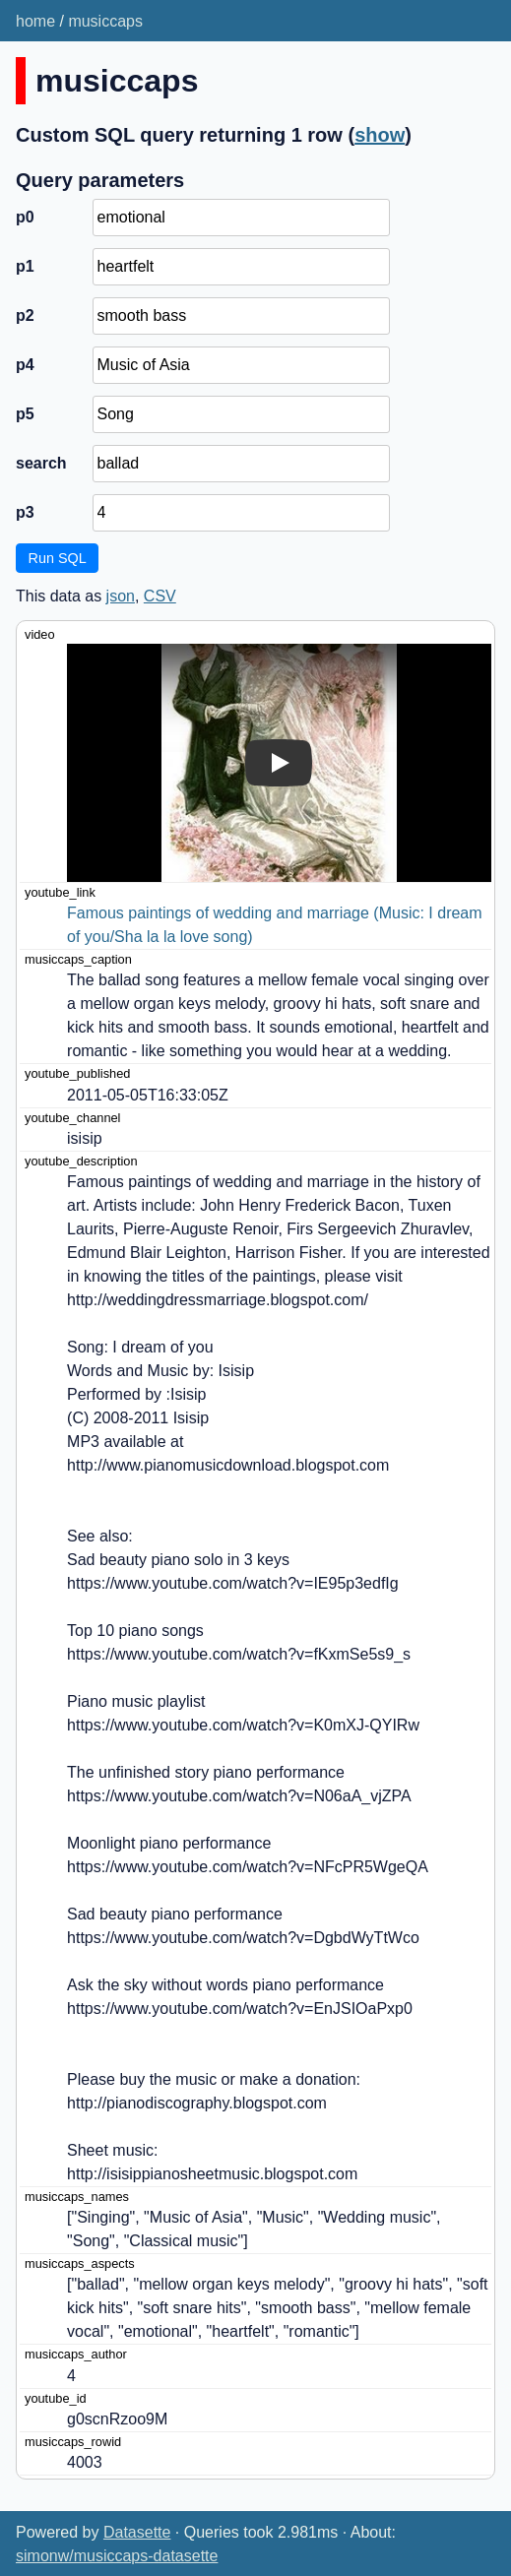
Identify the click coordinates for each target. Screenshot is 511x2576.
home (35, 21)
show (379, 135)
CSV (160, 596)
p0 (25, 217)
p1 (25, 266)
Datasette (136, 2532)
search (41, 463)
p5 (25, 414)
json (120, 596)
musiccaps (105, 21)
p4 (25, 364)
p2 (25, 315)
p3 (25, 512)
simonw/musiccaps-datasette (117, 2555)
